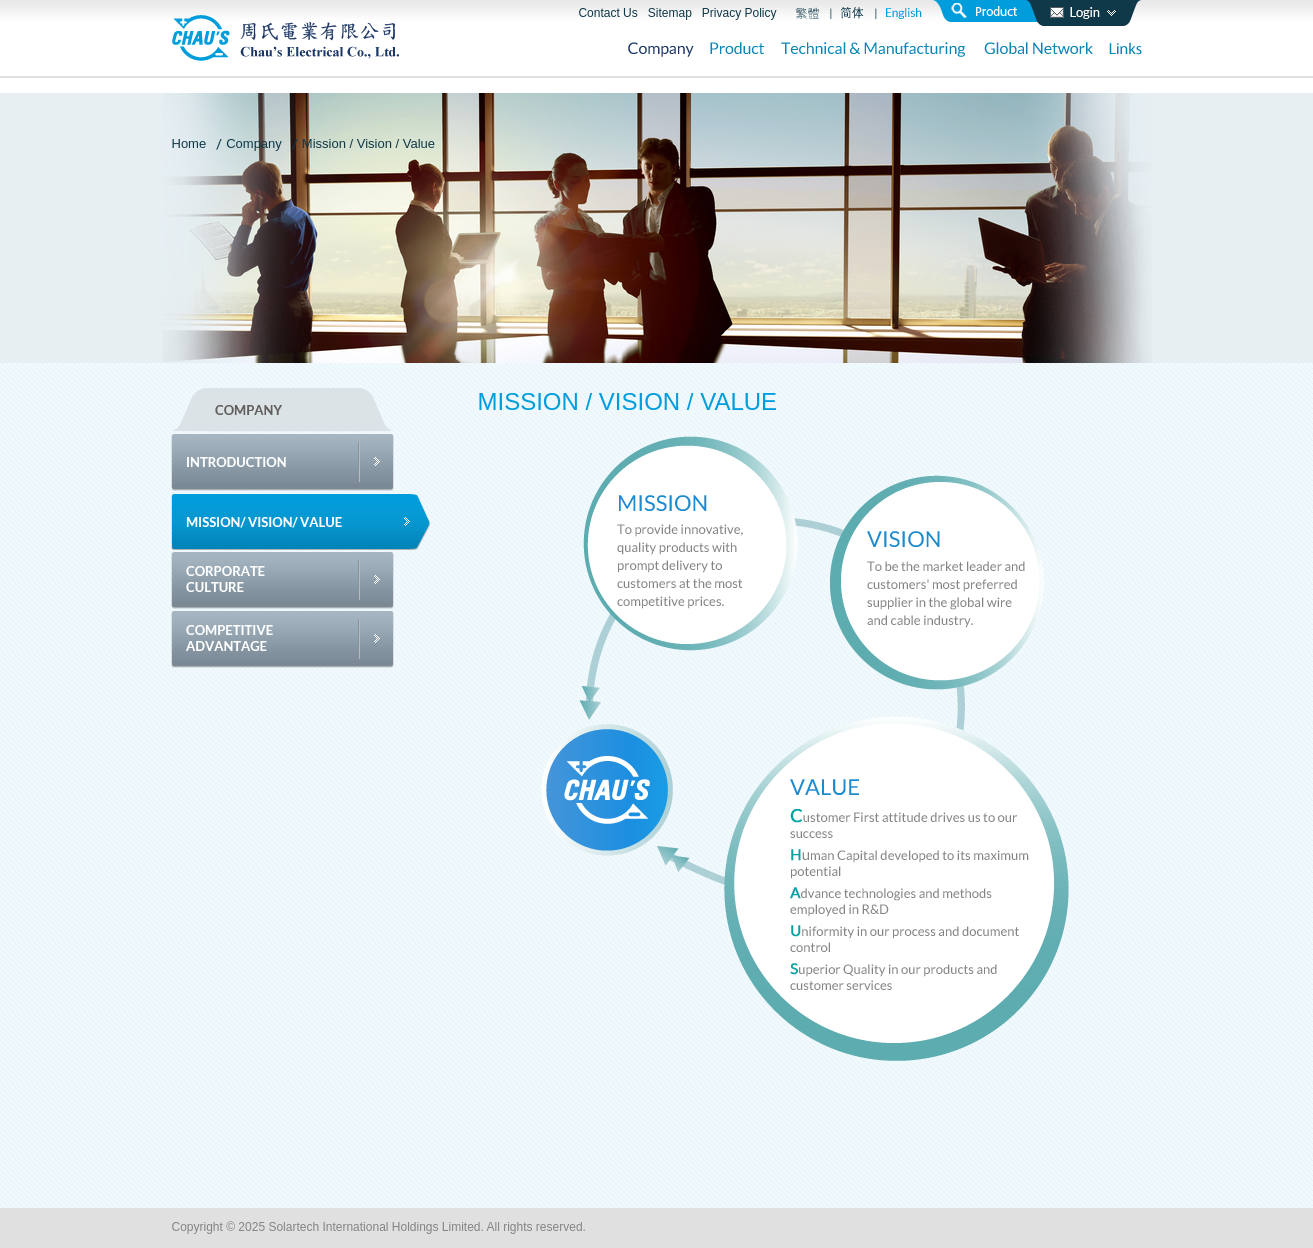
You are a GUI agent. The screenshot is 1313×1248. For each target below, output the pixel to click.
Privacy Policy (739, 13)
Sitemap (670, 13)
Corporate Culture (301, 580)
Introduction (301, 462)
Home (189, 143)
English (903, 13)
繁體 (807, 13)
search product (992, 11)
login (1083, 13)
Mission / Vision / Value (368, 143)
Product (737, 50)
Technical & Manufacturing (874, 50)
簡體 (852, 13)
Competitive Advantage (301, 639)
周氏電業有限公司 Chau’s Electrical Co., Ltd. (285, 38)
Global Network (1038, 50)
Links (1125, 50)
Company (661, 50)
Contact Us (607, 13)
